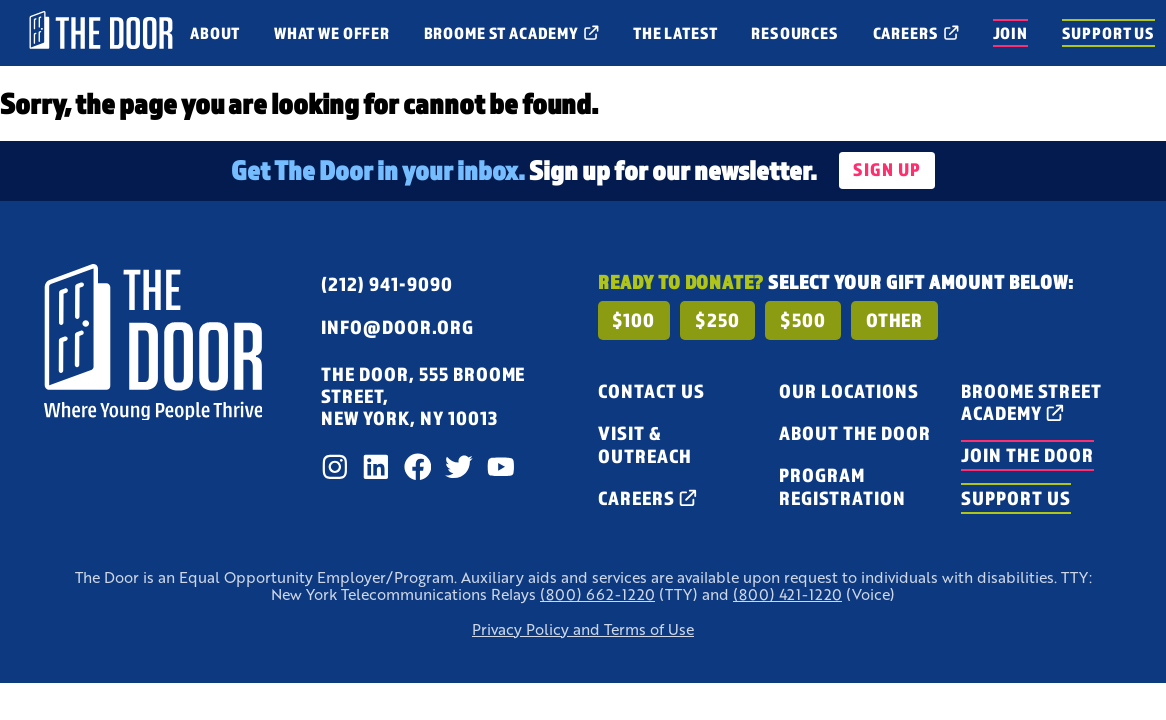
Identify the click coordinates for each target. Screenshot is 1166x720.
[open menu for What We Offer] (332, 33)
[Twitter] (459, 467)
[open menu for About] (215, 33)
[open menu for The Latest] (675, 33)
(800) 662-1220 (597, 594)
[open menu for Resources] (794, 33)
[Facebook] (418, 467)
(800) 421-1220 (787, 594)
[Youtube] (501, 467)
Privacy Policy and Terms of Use (583, 629)
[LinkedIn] (376, 467)
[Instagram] (335, 467)
